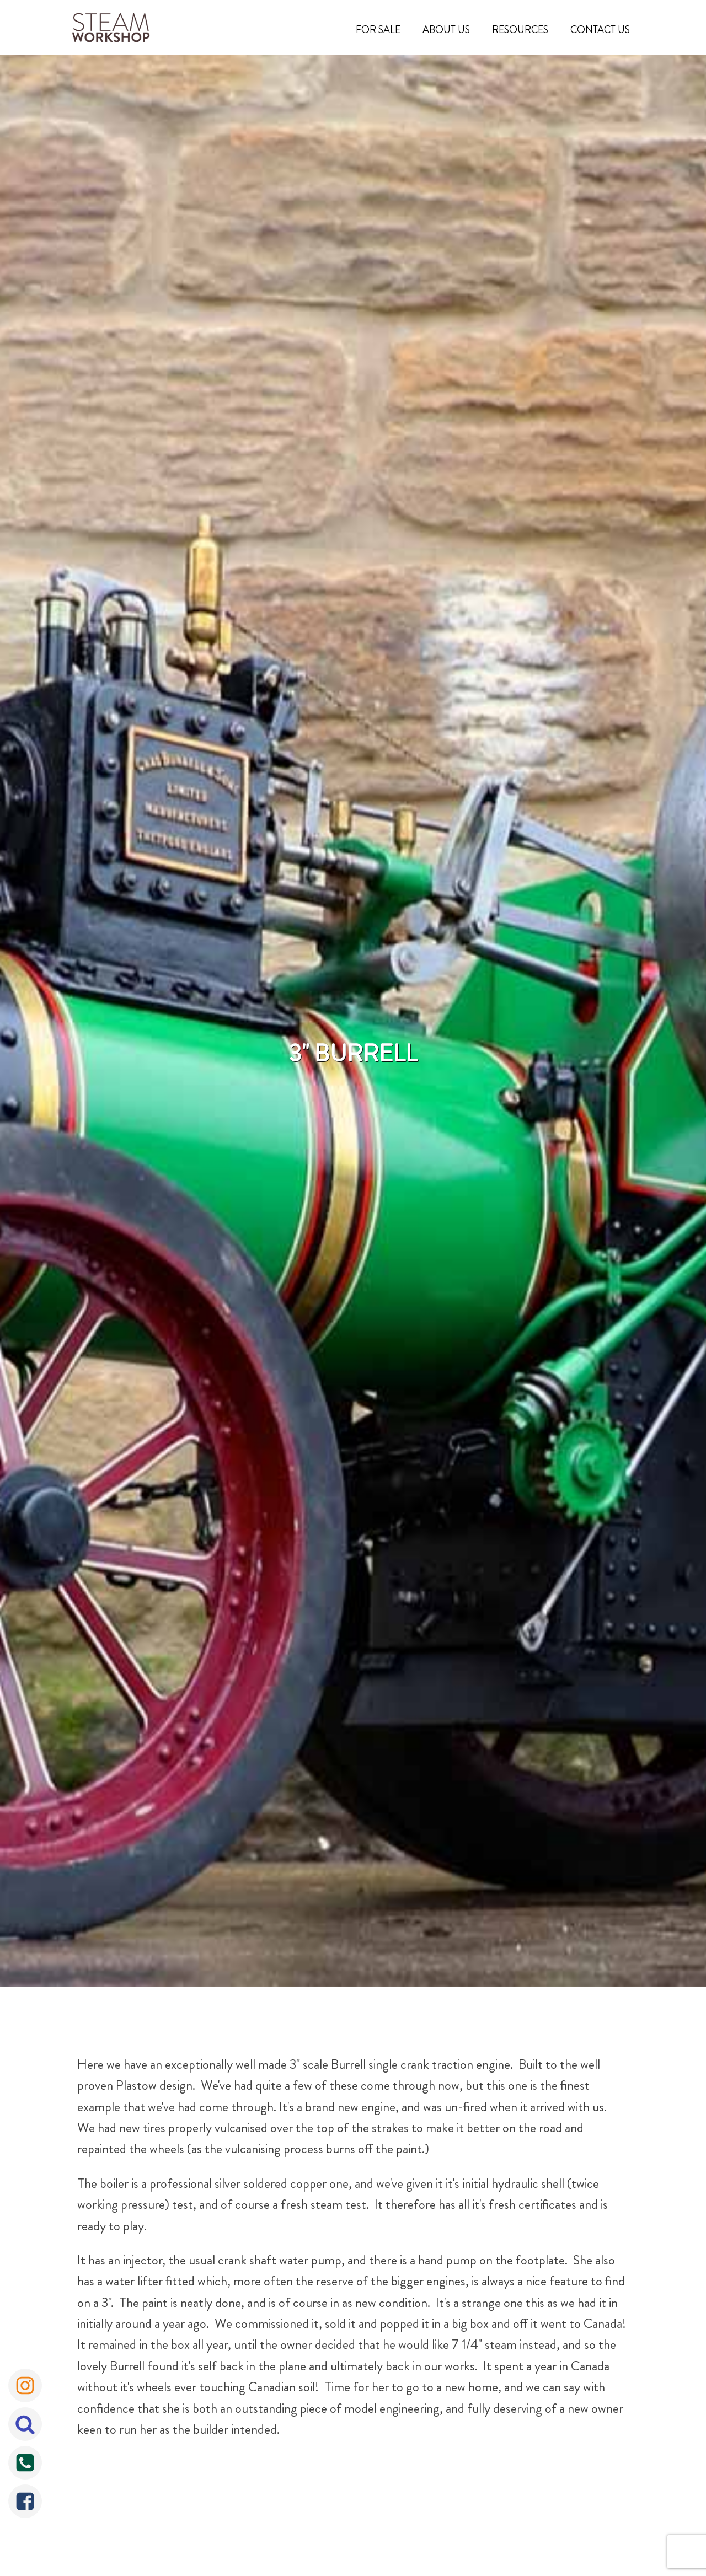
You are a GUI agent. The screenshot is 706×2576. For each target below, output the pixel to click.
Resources (520, 30)
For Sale (378, 30)
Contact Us (600, 30)
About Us (446, 30)
